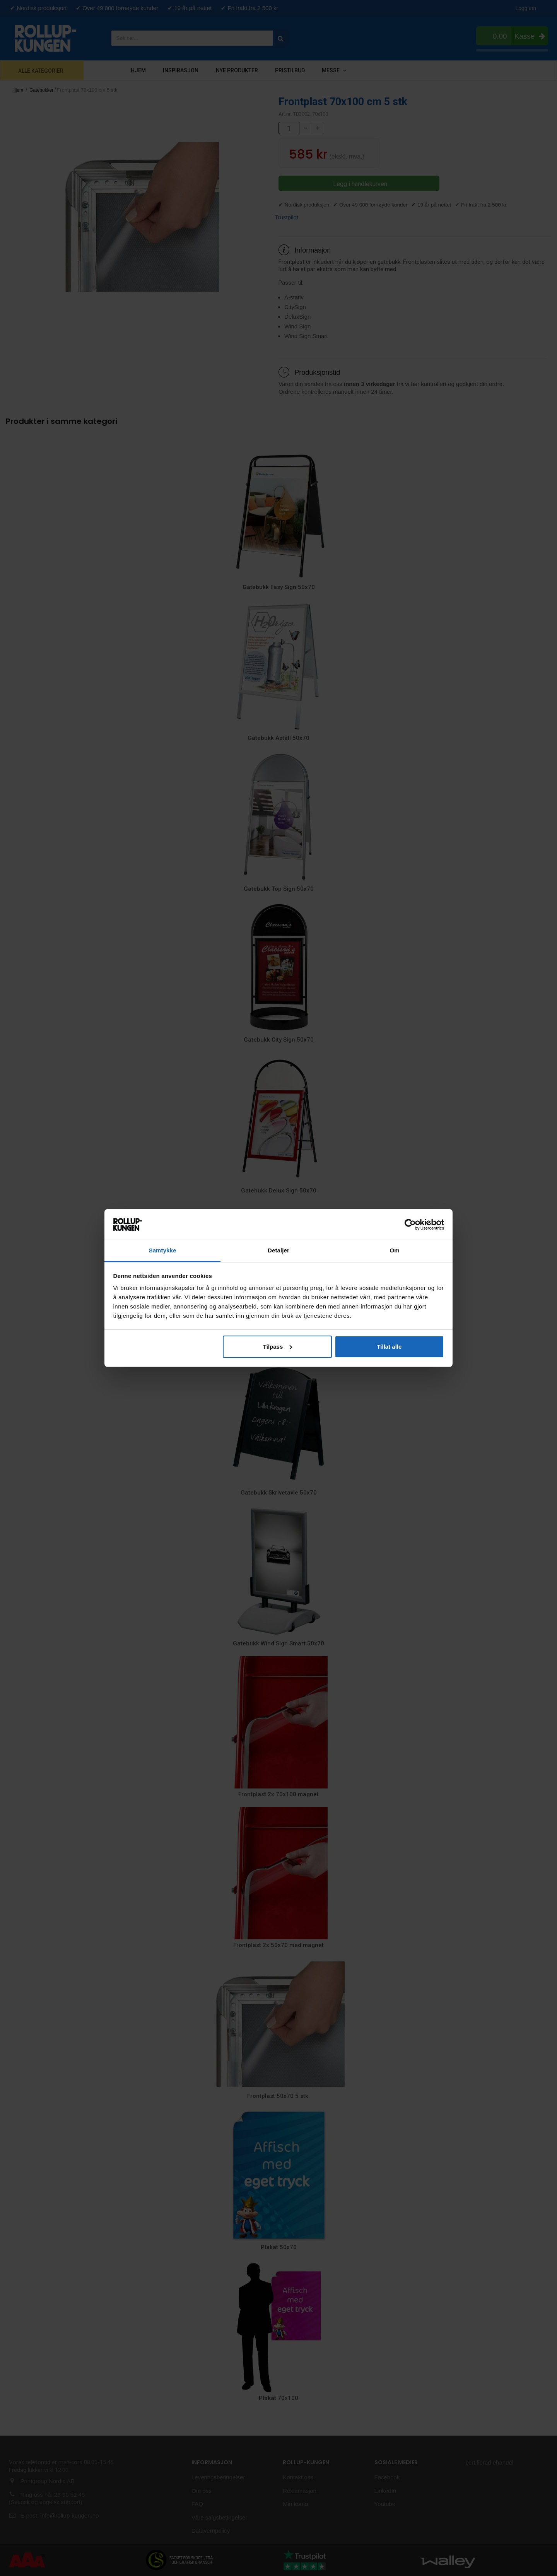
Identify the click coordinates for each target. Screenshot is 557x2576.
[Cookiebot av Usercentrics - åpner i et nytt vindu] (410, 1224)
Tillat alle (389, 1346)
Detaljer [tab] (278, 1250)
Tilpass (277, 1346)
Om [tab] (394, 1250)
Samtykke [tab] (162, 1250)
